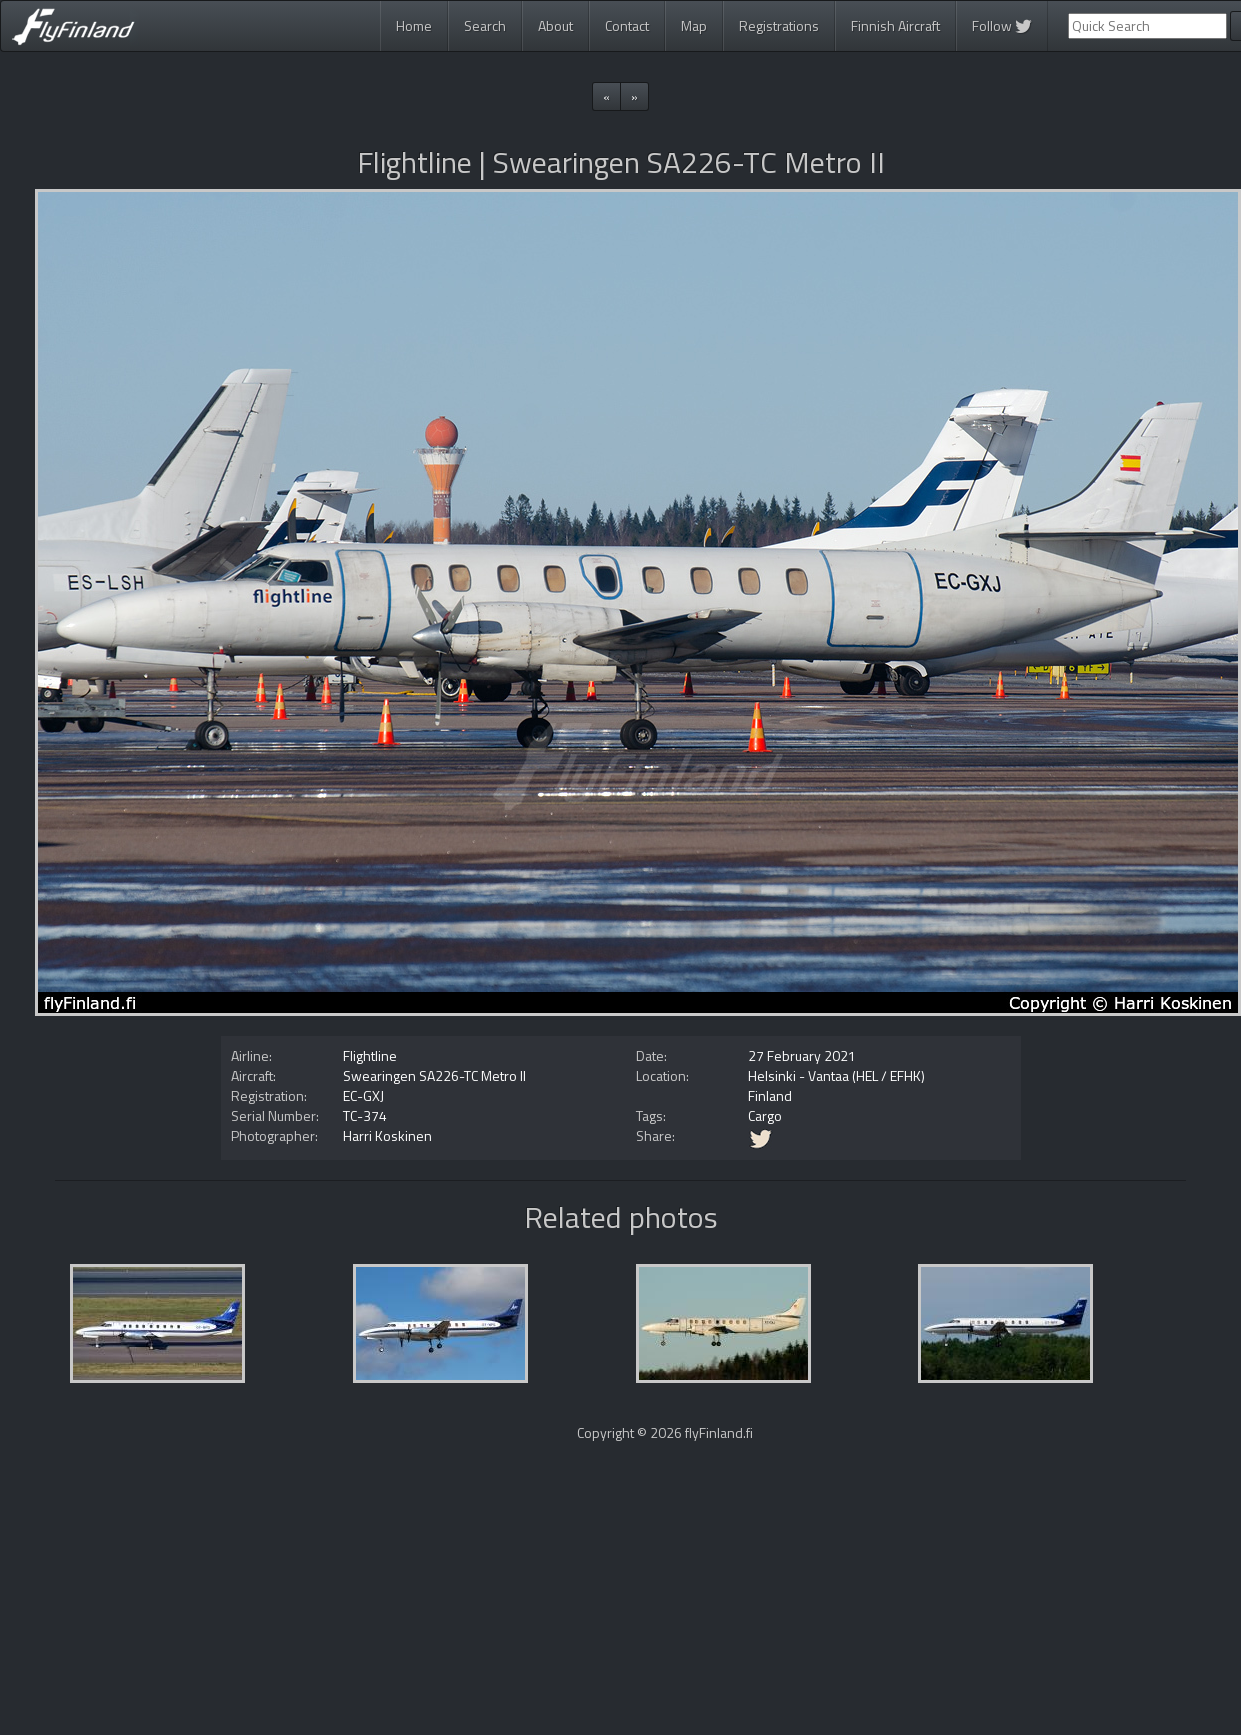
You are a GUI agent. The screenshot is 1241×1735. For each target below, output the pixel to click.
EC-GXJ (363, 1095)
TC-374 (365, 1115)
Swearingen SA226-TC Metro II (434, 1075)
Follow (1002, 25)
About (555, 25)
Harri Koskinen (387, 1135)
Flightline (370, 1055)
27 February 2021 (802, 1055)
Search (485, 25)
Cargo (765, 1115)
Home (414, 25)
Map (694, 25)
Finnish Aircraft (895, 25)
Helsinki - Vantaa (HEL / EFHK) (836, 1075)
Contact (627, 25)
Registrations (779, 25)
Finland (770, 1095)
